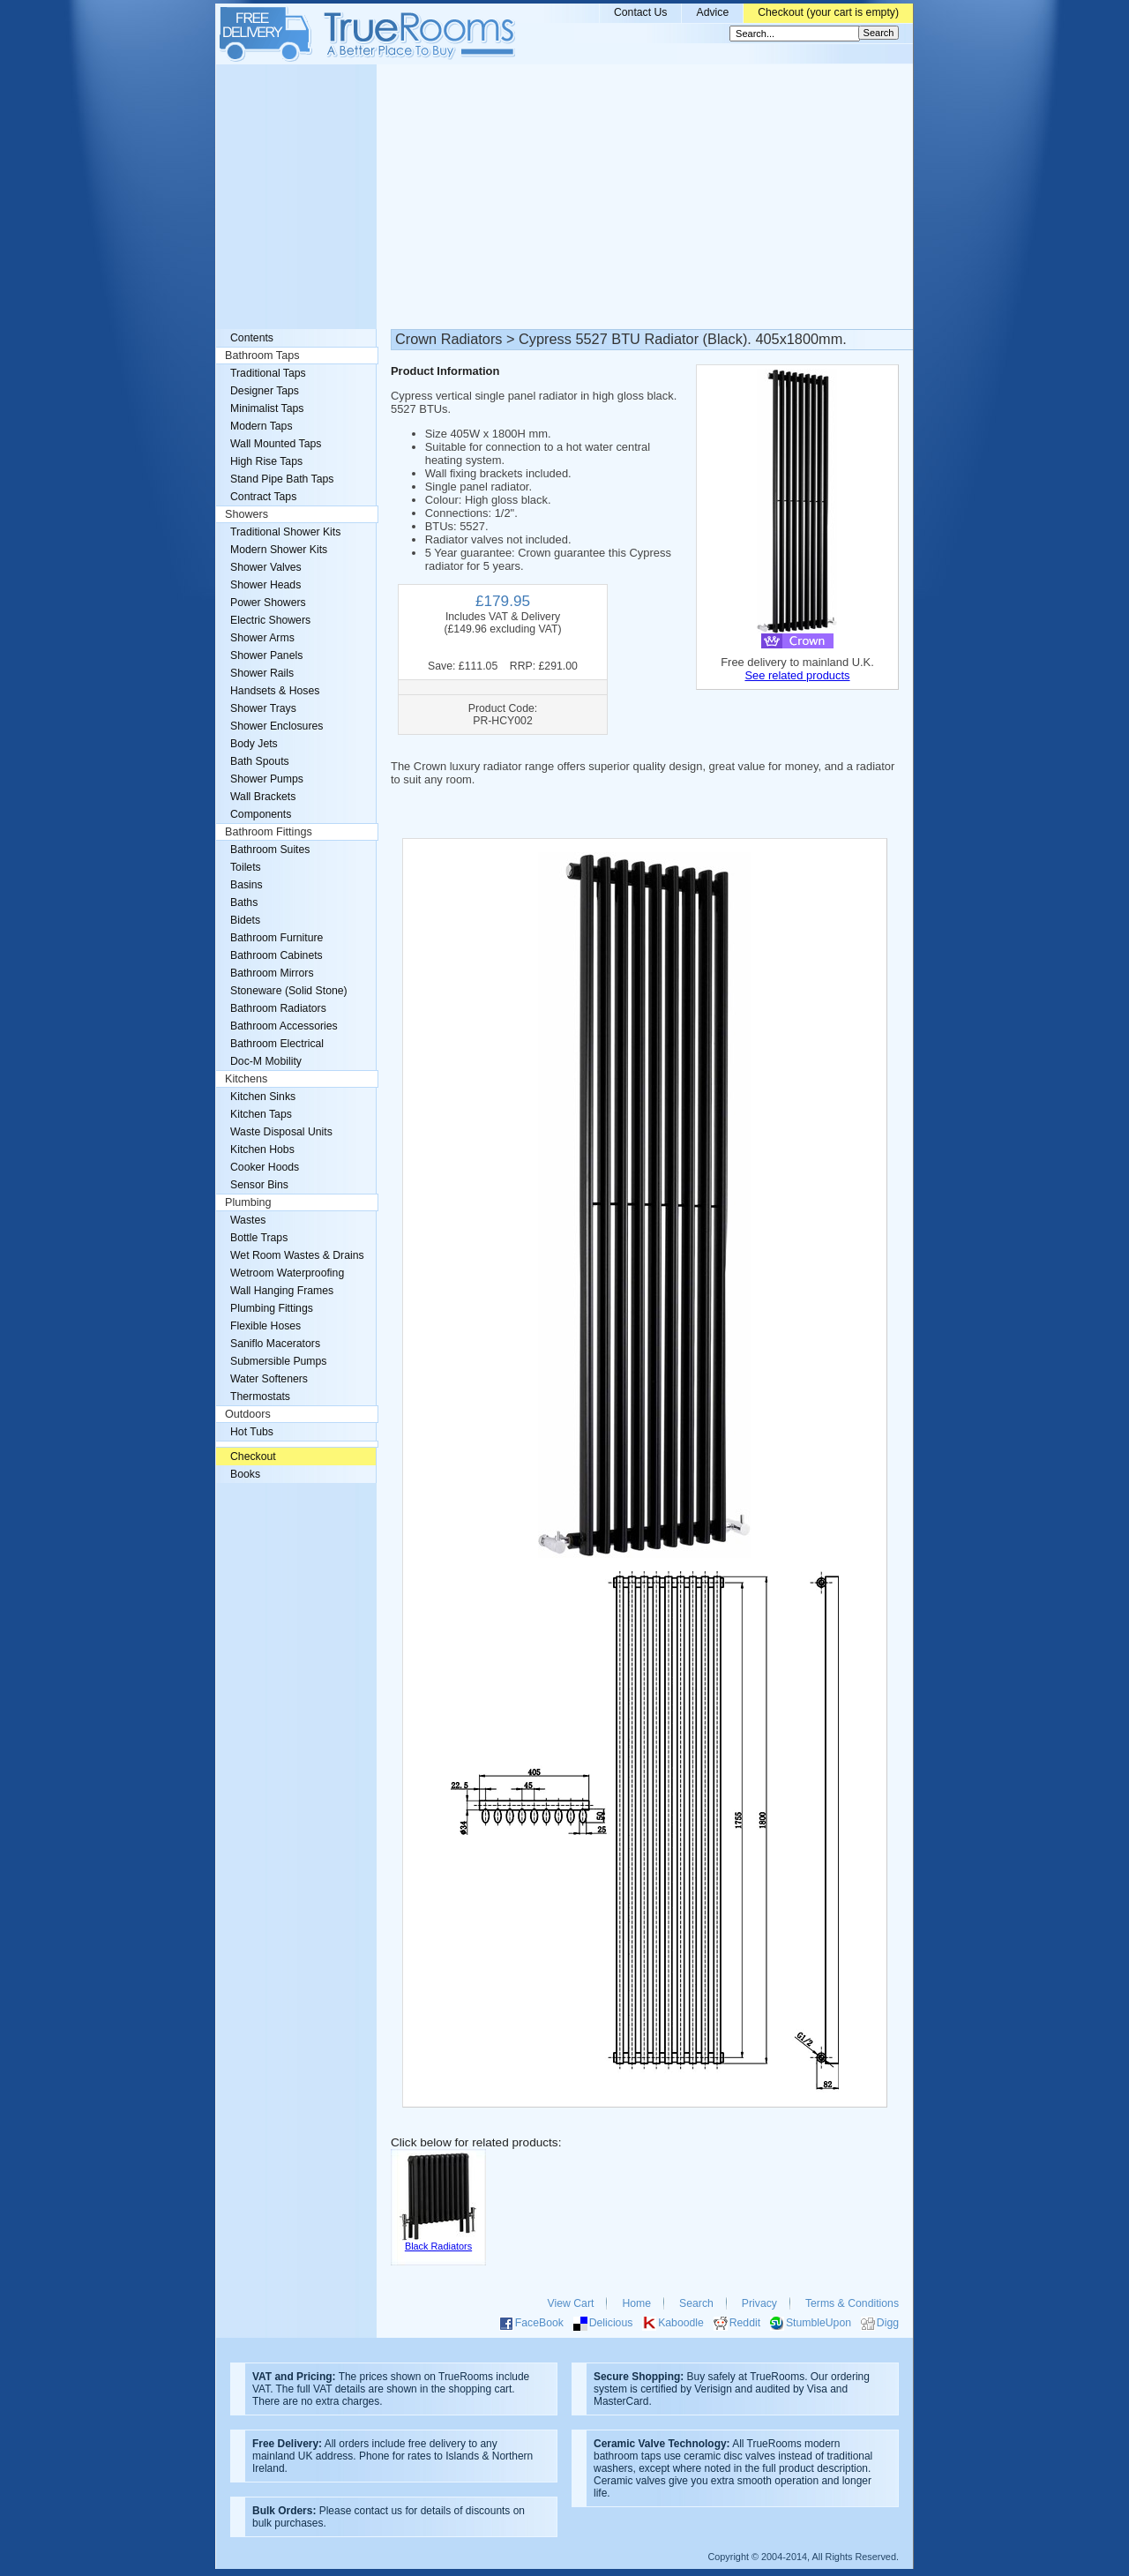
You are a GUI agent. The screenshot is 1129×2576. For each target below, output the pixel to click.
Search (696, 2303)
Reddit (744, 2323)
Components (260, 814)
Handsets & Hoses (274, 691)
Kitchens (246, 1079)
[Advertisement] (564, 196)
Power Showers (268, 602)
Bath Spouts (259, 761)
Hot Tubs (251, 1432)
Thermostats (260, 1396)
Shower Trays (263, 708)
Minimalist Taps (266, 408)
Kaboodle (681, 2323)
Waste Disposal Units (281, 1132)
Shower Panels (266, 655)
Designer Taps (264, 391)
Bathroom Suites (270, 849)
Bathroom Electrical (277, 1043)
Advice (712, 12)
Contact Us (641, 12)
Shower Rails (262, 673)
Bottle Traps (259, 1238)
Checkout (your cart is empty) (828, 12)
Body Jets (254, 744)
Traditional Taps (268, 373)
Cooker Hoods (264, 1167)
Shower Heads (265, 585)
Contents (251, 338)
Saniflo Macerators (275, 1343)
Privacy (759, 2303)
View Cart (571, 2303)
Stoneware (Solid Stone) (289, 991)
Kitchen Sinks (262, 1096)
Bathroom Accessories (284, 1026)
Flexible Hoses (265, 1326)
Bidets (245, 920)
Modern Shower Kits (278, 549)
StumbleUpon (818, 2323)
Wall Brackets (262, 796)
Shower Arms (262, 638)
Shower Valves (266, 567)
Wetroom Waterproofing (287, 1273)
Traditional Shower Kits (285, 532)
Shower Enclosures (276, 726)
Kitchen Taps (261, 1114)
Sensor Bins (259, 1185)
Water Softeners (269, 1379)
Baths (244, 902)
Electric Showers (270, 620)
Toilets (245, 867)
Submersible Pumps (278, 1361)
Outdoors (248, 1414)
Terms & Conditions (852, 2303)
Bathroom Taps (262, 355)
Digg (888, 2323)
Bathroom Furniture (276, 938)
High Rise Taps (266, 461)
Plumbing (248, 1202)
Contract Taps (263, 496)
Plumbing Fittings (271, 1308)
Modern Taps (261, 426)
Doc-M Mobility (266, 1061)
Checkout (253, 1456)
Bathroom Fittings (268, 832)
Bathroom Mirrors (272, 973)
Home (636, 2303)
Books (245, 1474)
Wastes (247, 1220)
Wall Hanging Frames (281, 1290)
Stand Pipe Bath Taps (281, 479)
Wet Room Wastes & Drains (297, 1255)
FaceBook (539, 2323)
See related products (796, 675)
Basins (246, 885)
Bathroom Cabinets (276, 955)
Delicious (611, 2323)
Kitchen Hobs (262, 1149)
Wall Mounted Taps (275, 444)
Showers (246, 514)
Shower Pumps (266, 779)
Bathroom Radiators (278, 1008)
